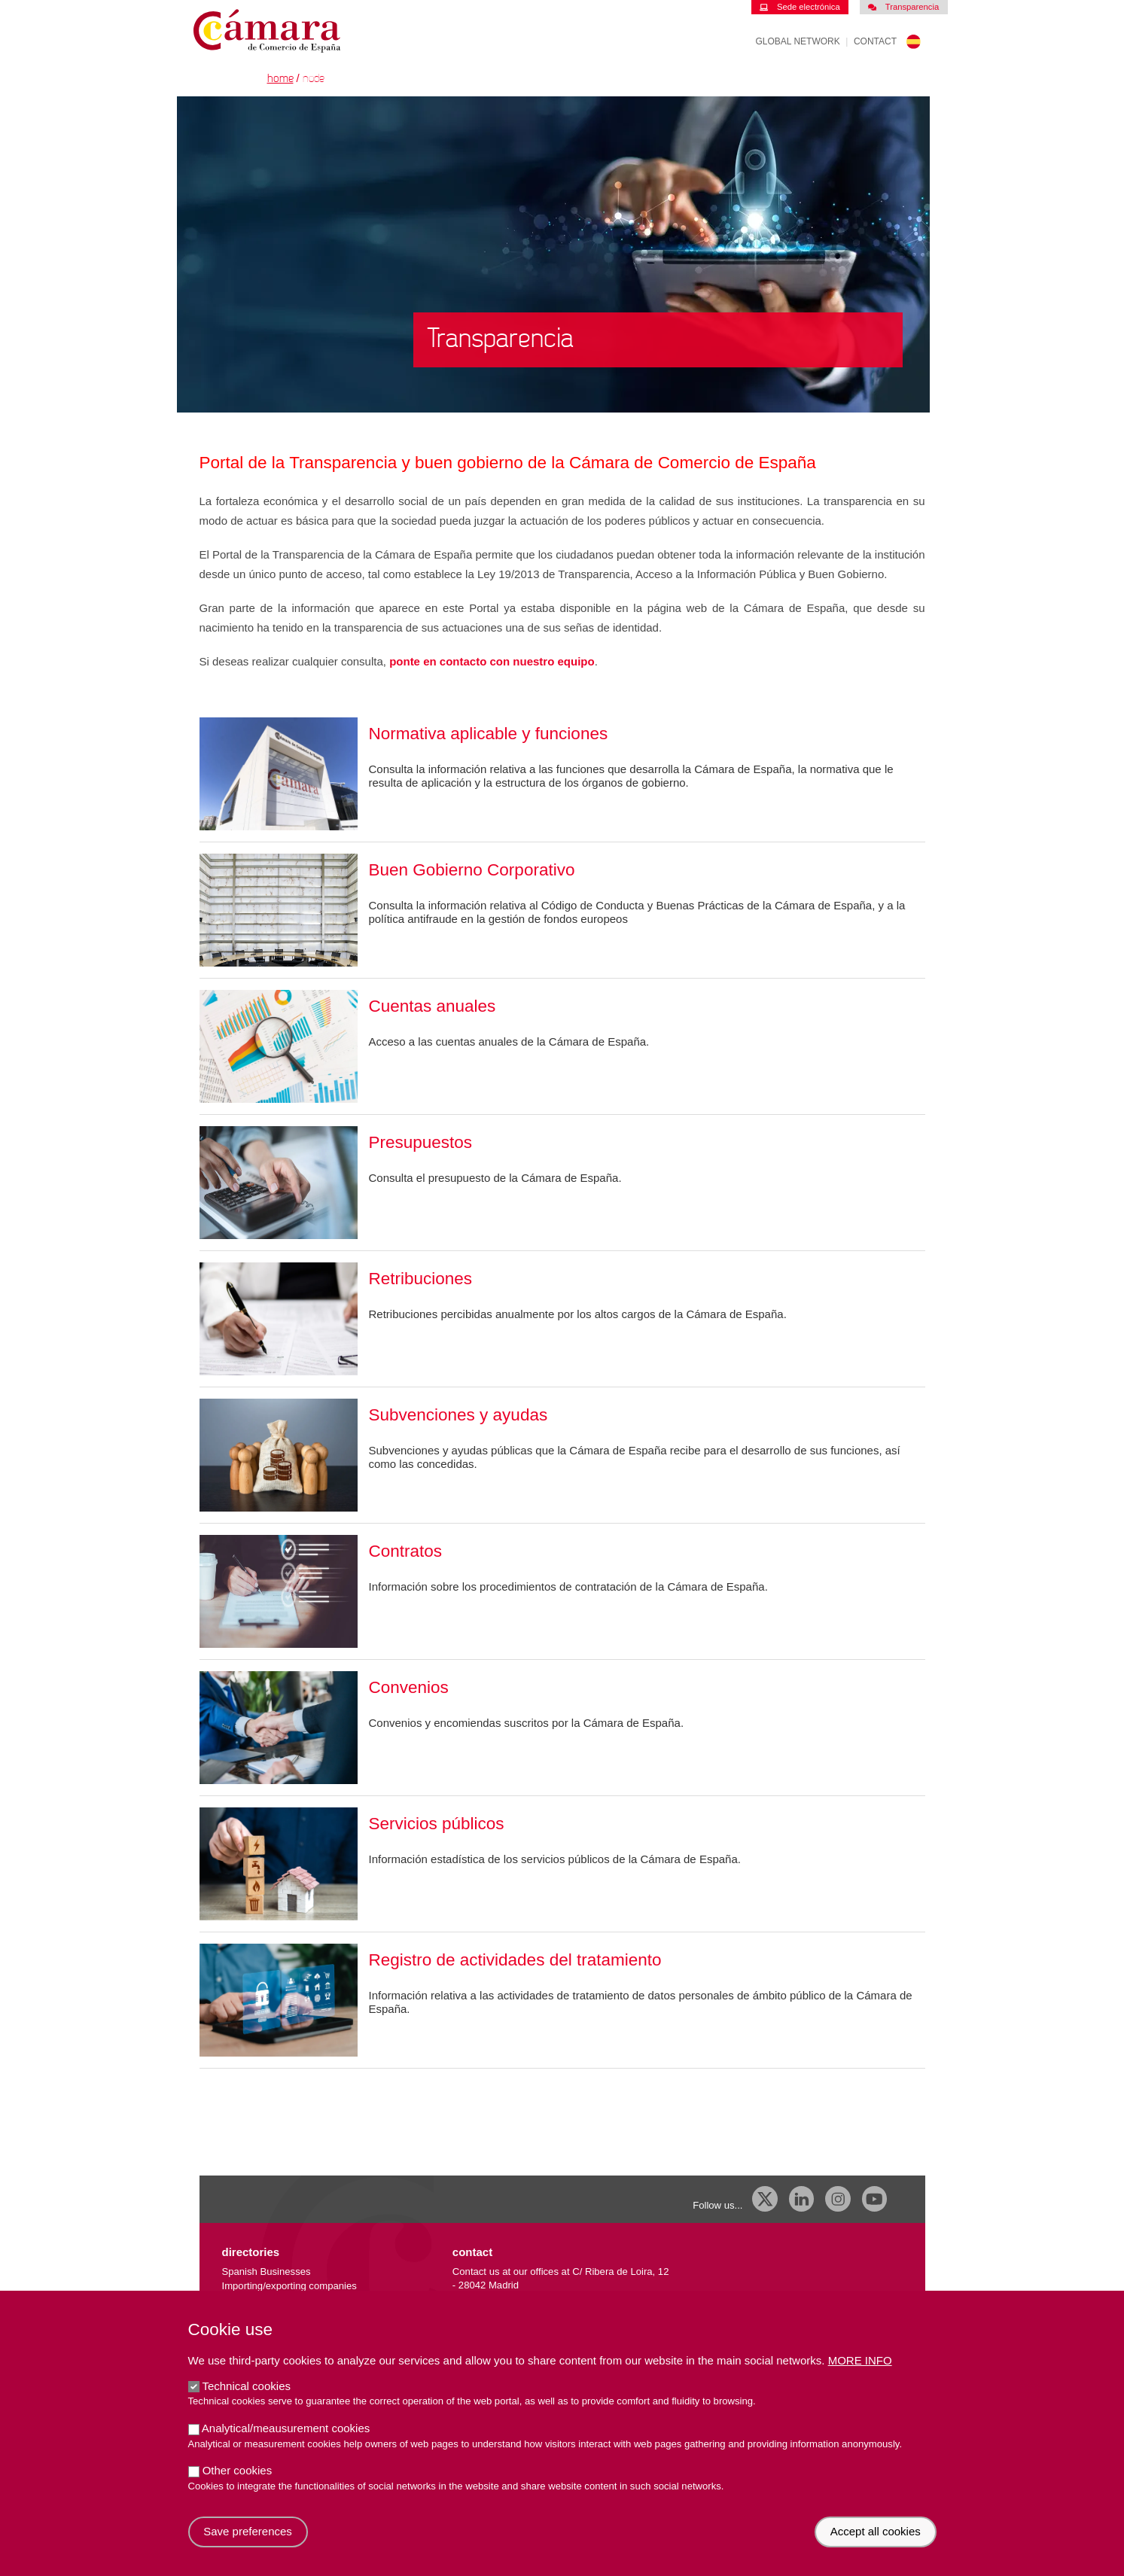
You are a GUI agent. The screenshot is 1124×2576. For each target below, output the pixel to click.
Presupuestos (421, 1142)
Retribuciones (421, 1278)
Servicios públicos (436, 1823)
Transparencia (903, 6)
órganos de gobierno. (635, 782)
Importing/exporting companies (289, 2285)
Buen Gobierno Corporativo (472, 869)
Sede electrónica (799, 6)
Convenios (409, 1687)
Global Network (798, 41)
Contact (875, 41)
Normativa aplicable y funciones (488, 733)
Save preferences (247, 2546)
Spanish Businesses (266, 2271)
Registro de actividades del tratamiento (515, 1959)
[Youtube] (875, 2199)
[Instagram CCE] (838, 2199)
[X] (765, 2199)
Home (280, 78)
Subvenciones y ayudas (458, 1414)
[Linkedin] (802, 2199)
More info (860, 2375)
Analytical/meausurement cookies (286, 2443)
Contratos (406, 1551)
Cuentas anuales (432, 1006)
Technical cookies (246, 2401)
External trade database (274, 2300)
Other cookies (238, 2485)
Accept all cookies (875, 2546)
